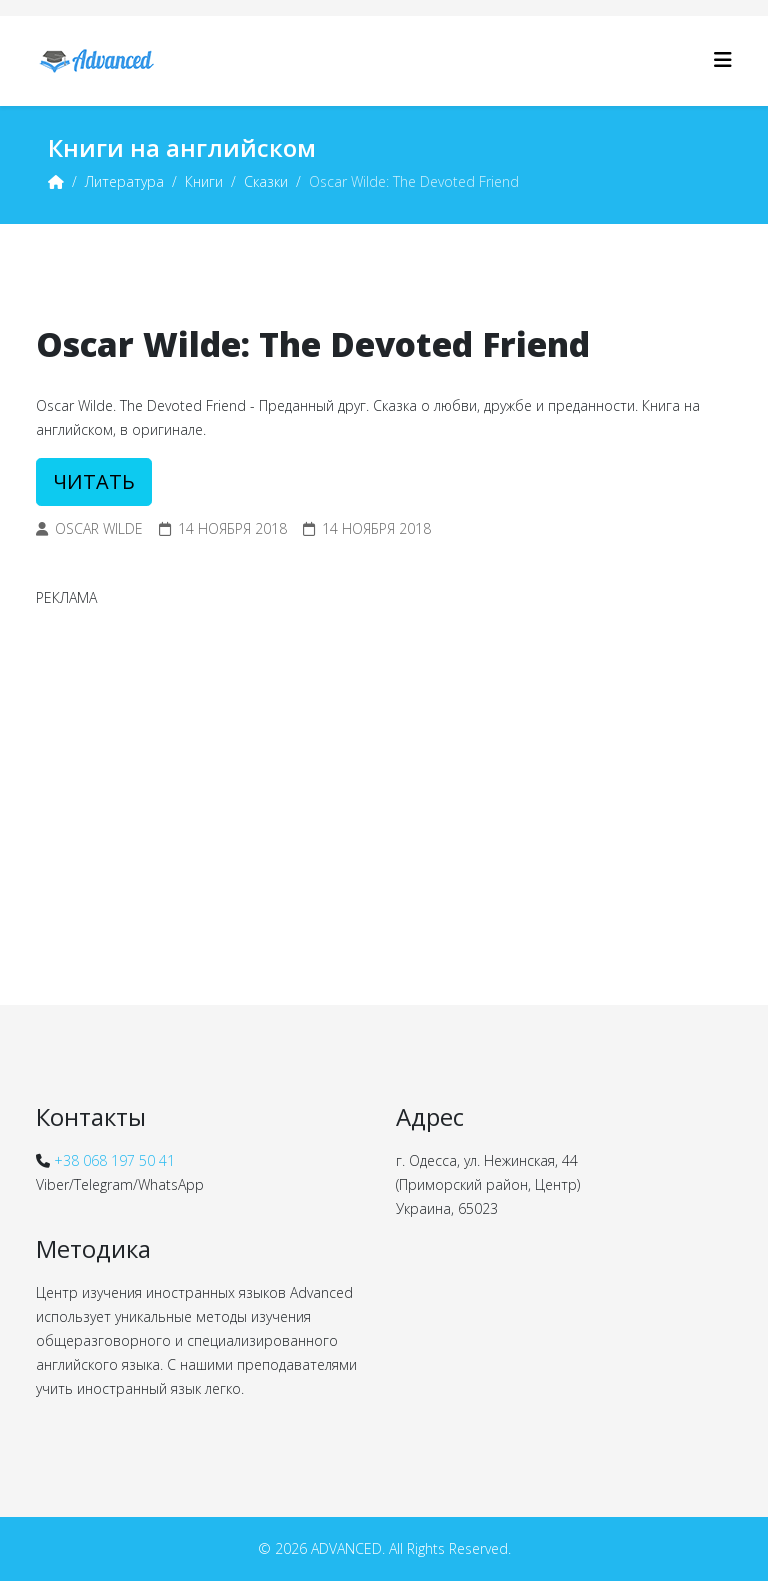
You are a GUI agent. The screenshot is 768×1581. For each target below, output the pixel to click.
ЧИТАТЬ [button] (94, 481)
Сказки (266, 181)
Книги (204, 181)
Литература (124, 181)
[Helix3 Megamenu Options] (723, 59)
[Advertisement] (384, 765)
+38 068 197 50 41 (114, 1160)
